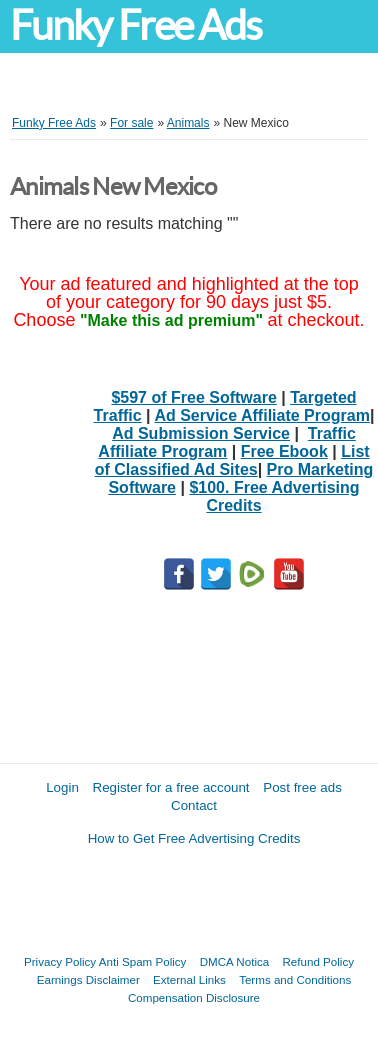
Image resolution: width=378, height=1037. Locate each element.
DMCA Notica (235, 961)
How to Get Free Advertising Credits (194, 838)
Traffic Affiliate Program (226, 442)
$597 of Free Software (193, 397)
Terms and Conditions (295, 979)
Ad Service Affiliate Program (261, 415)
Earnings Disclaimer (88, 979)
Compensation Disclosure (194, 997)
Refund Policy (318, 961)
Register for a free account (171, 787)
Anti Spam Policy (143, 961)
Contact (194, 805)
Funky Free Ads (135, 25)
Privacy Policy (60, 961)
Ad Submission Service (201, 433)
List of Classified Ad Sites (232, 460)
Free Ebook (284, 451)
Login (62, 787)
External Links (189, 979)
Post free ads (302, 787)
